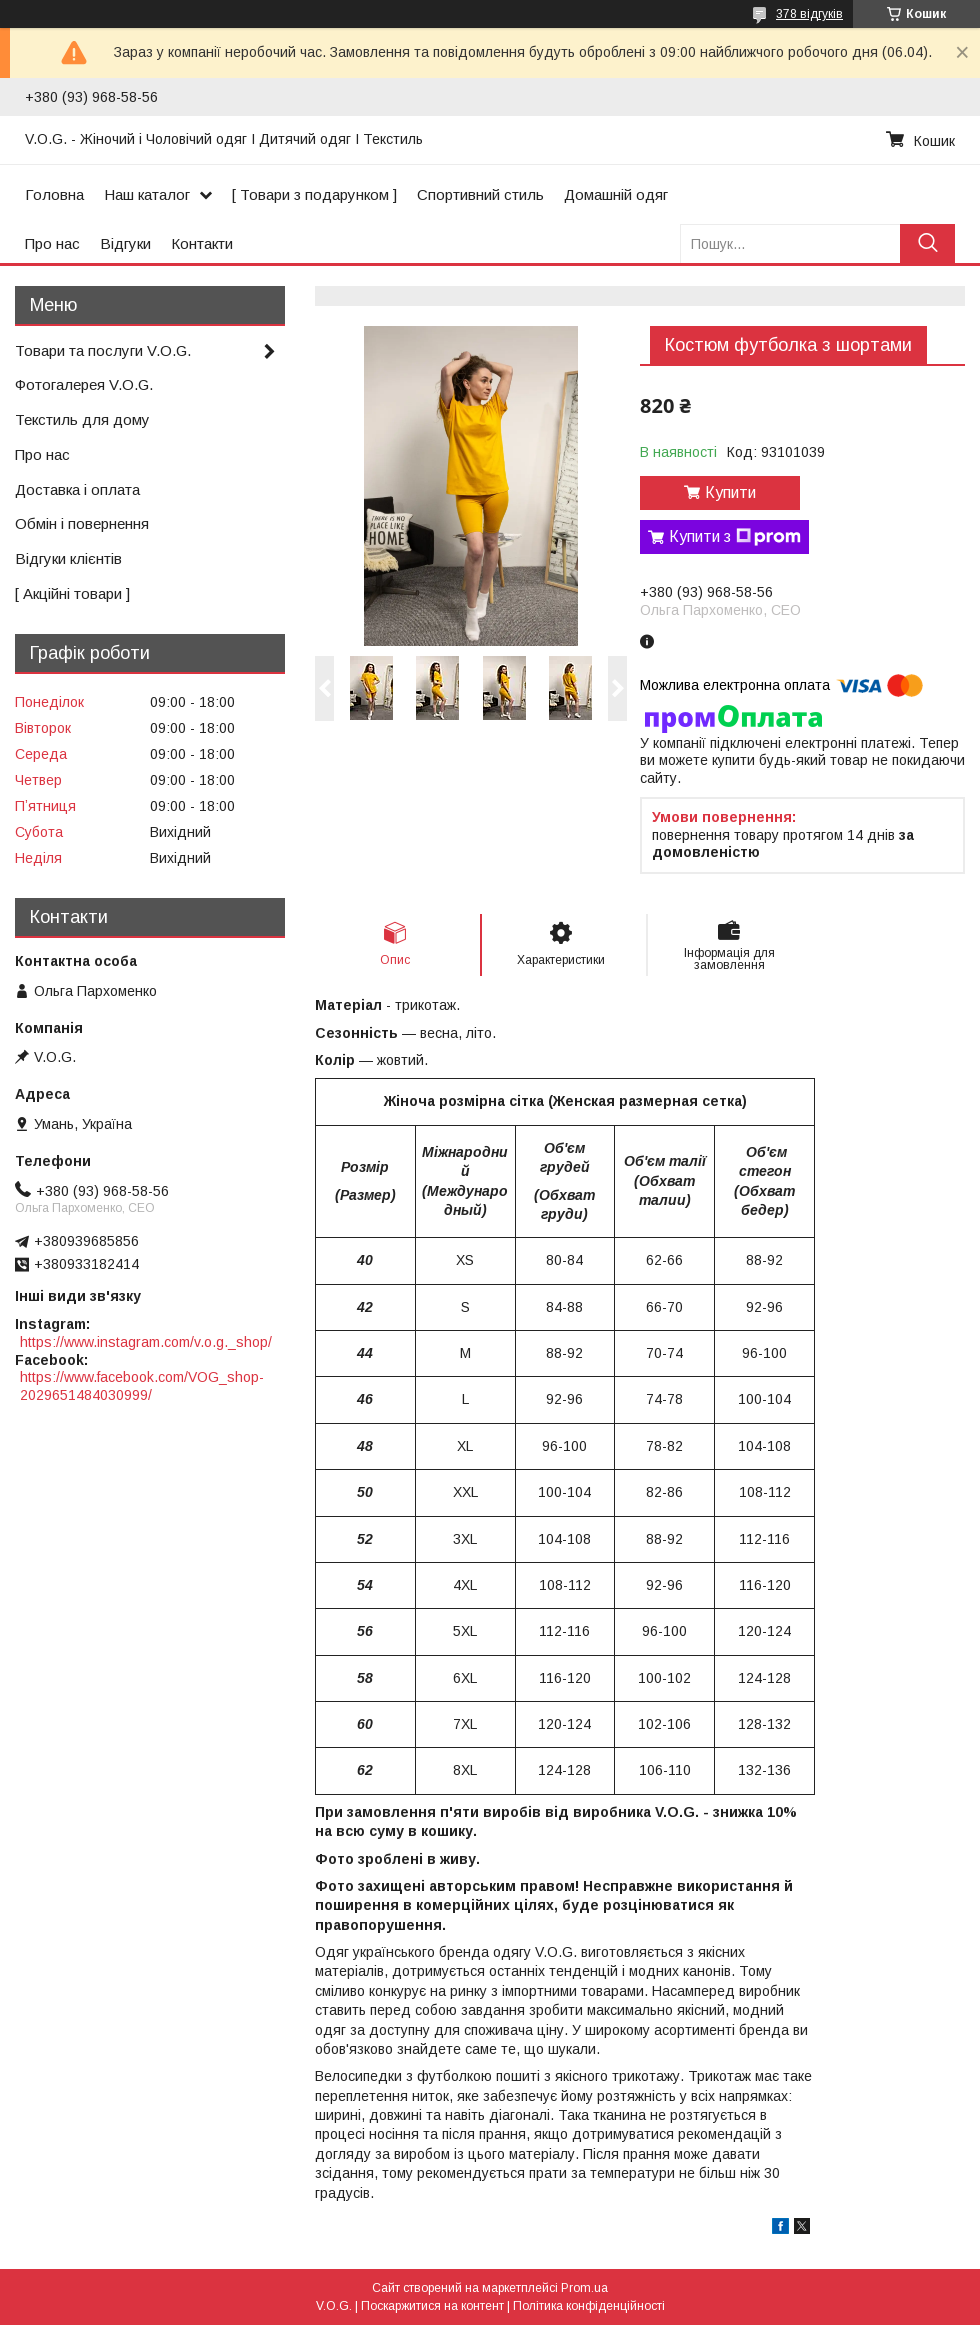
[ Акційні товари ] (72, 593)
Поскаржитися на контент (432, 2306)
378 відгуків (809, 14)
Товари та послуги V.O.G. (103, 350)
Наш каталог (147, 194)
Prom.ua (584, 2288)
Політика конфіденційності (589, 2306)
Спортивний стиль (480, 194)
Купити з (735, 537)
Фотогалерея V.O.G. (84, 384)
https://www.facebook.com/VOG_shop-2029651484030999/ (142, 1386)
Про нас (52, 243)
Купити (730, 492)
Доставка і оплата (77, 489)
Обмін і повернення (82, 523)
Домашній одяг (616, 194)
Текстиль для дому (82, 419)
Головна (54, 194)
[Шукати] (927, 243)
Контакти (202, 243)
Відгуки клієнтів (68, 558)
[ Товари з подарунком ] (314, 194)
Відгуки (125, 243)
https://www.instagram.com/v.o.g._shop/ (146, 1342)
